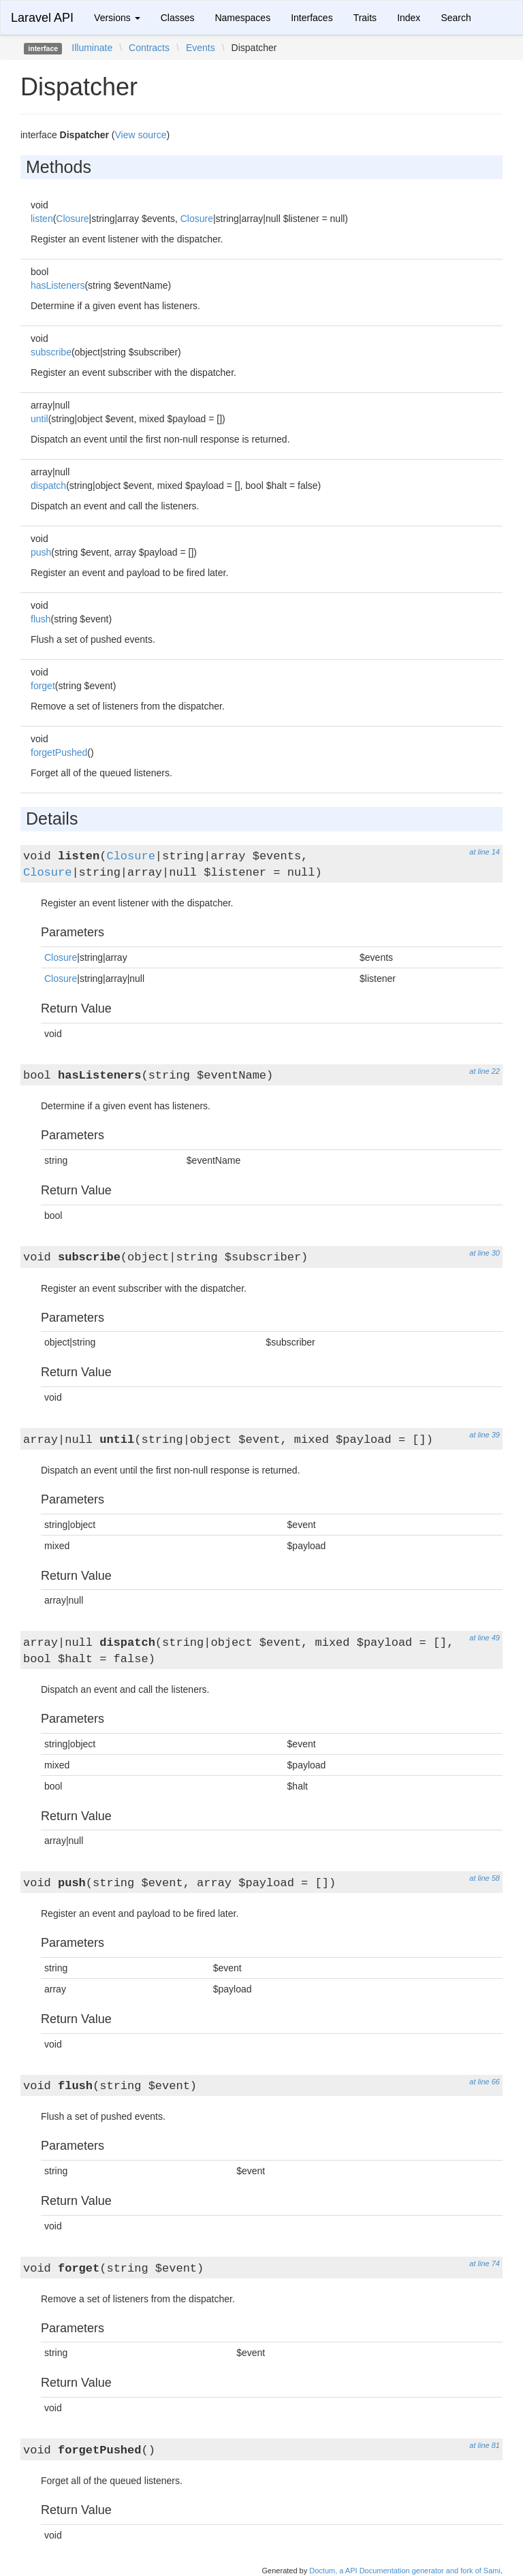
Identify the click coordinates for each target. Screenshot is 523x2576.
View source (141, 134)
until (39, 418)
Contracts (149, 47)
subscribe (51, 352)
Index (408, 17)
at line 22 (484, 1071)
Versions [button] (117, 17)
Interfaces (311, 17)
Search (456, 17)
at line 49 (484, 1638)
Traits (365, 17)
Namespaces (242, 17)
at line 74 (484, 2263)
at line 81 (484, 2445)
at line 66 (484, 2082)
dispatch (48, 485)
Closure (72, 218)
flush (41, 619)
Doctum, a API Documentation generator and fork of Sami (405, 2570)
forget (43, 685)
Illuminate (92, 47)
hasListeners (57, 285)
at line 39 (484, 1435)
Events (200, 47)
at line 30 (484, 1253)
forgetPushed (59, 752)
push (41, 552)
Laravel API (42, 18)
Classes (178, 17)
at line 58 (484, 1878)
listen (42, 218)
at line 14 (484, 852)
